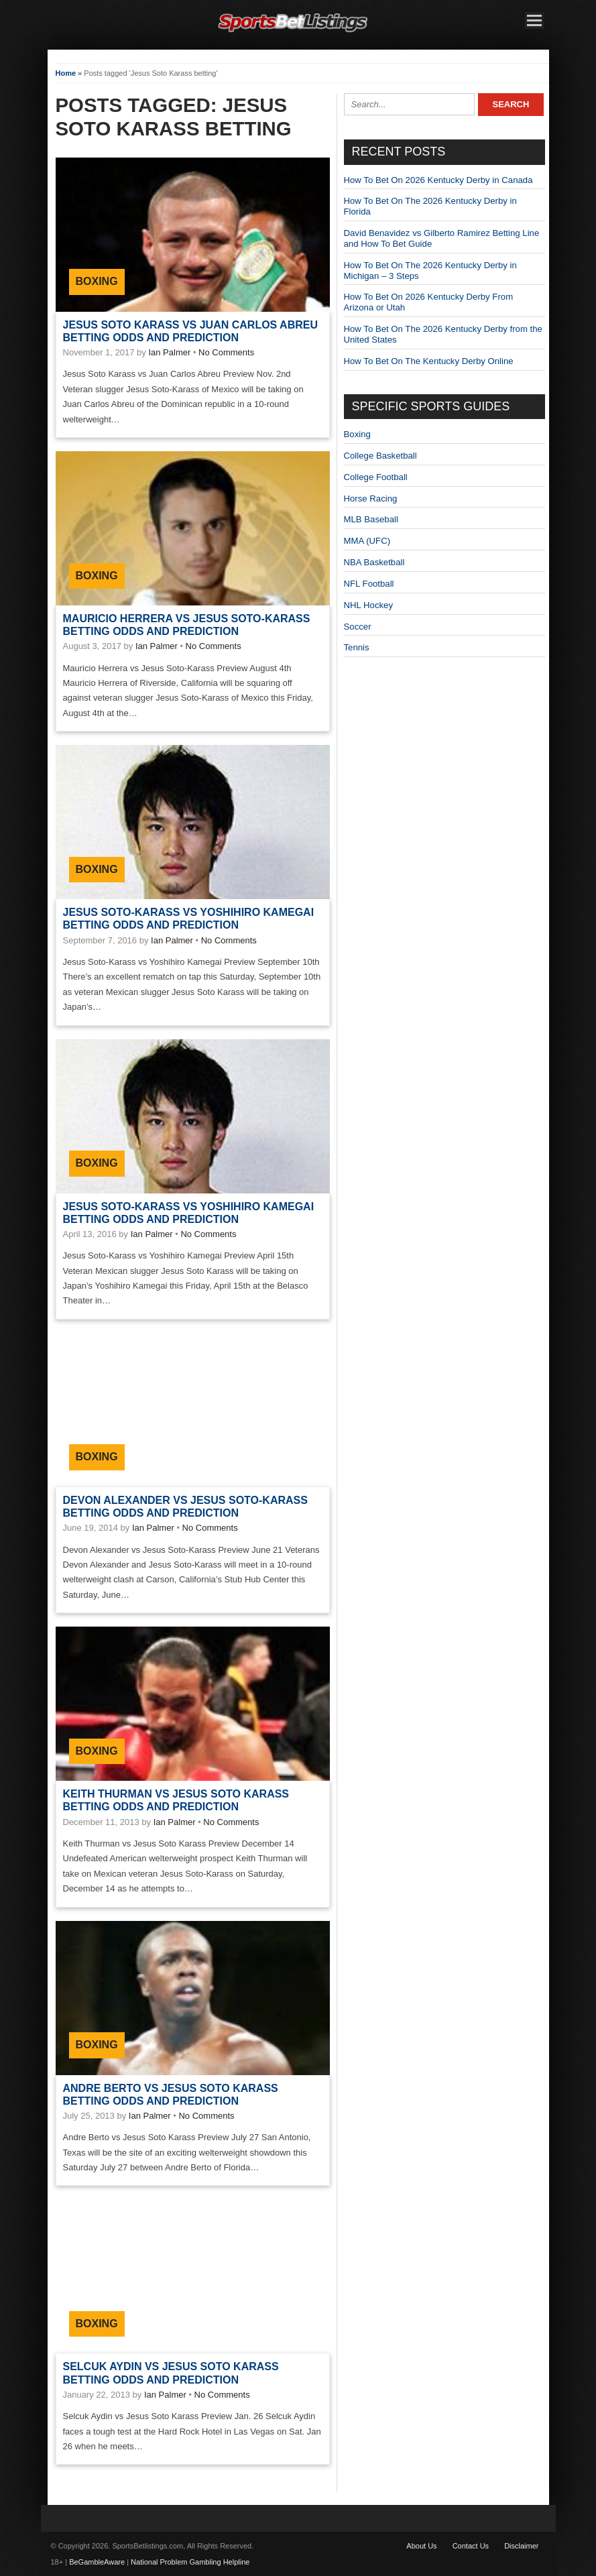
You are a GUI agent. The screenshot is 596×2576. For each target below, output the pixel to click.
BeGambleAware (97, 2562)
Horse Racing (371, 498)
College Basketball (380, 456)
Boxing (97, 281)
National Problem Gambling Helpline (190, 2562)
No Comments (226, 352)
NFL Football (369, 584)
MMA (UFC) (367, 541)
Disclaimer (521, 2546)
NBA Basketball (374, 562)
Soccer (357, 627)
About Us (421, 2546)
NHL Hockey (369, 605)
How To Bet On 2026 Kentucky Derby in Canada (438, 180)
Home (66, 73)
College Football (376, 477)
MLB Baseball (371, 519)
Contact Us (471, 2546)
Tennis (356, 647)
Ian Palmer (169, 352)
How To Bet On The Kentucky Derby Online (429, 361)
